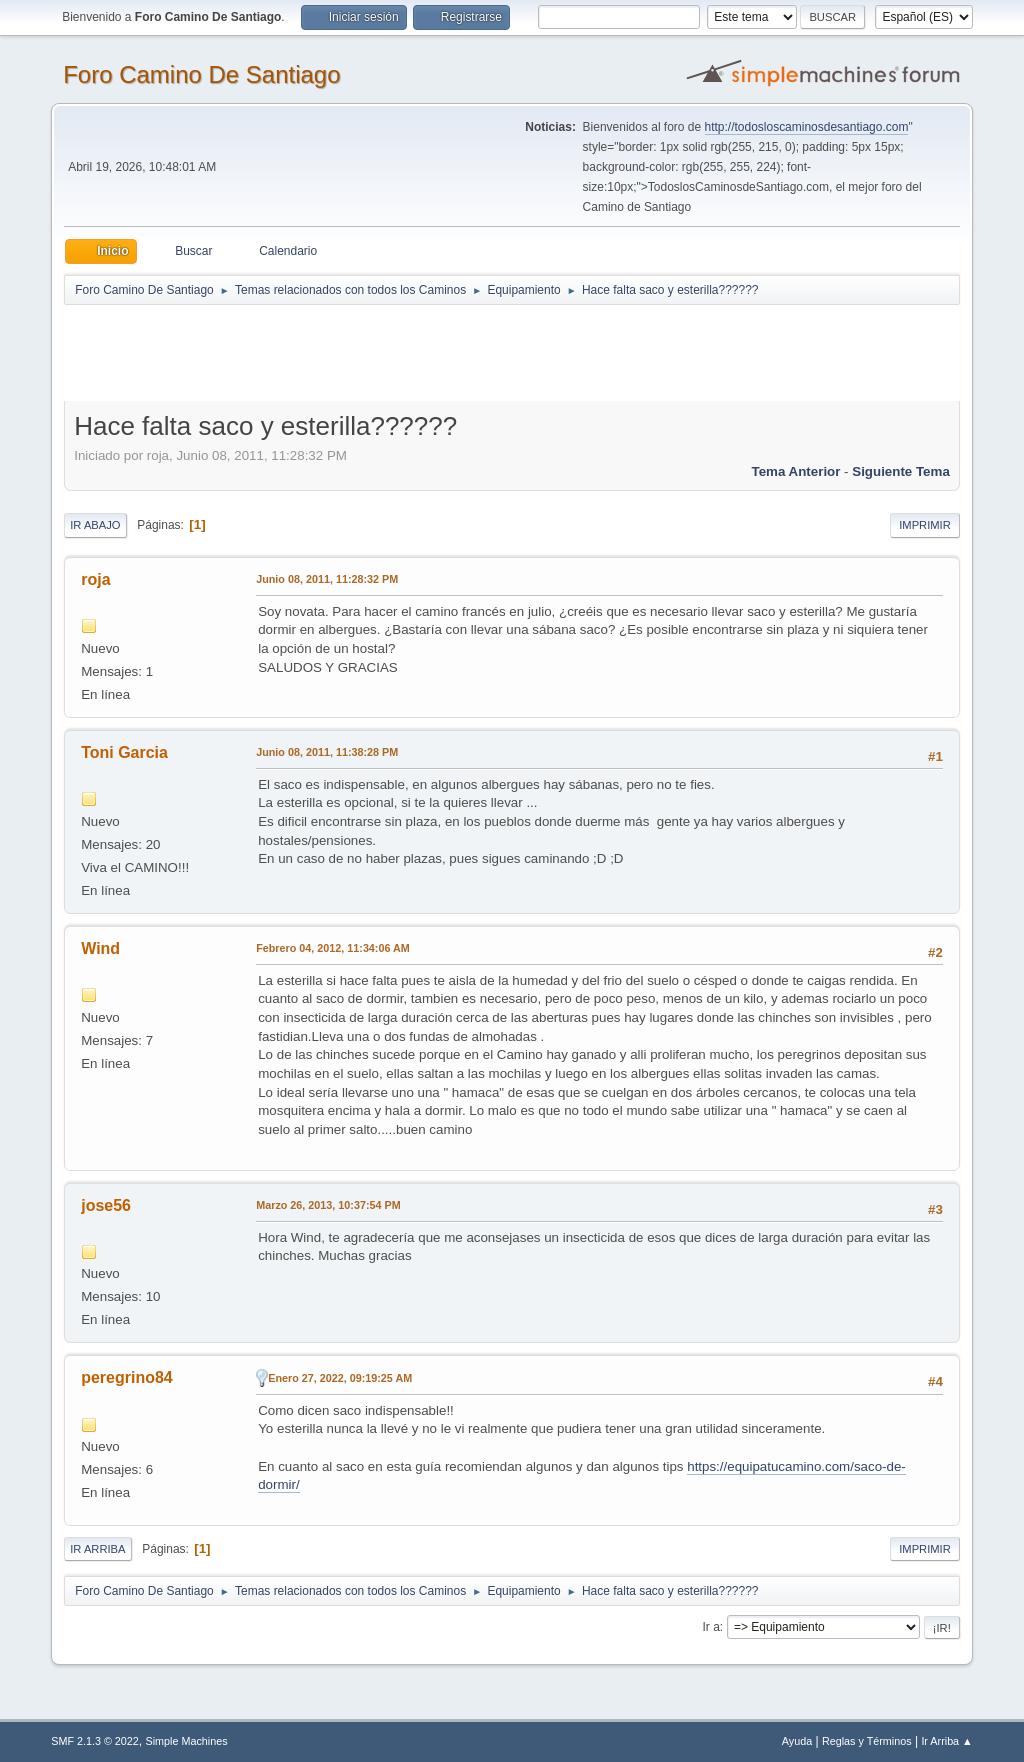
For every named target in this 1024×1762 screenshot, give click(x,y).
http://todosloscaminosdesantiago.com (807, 127)
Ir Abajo (95, 525)
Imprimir (925, 525)
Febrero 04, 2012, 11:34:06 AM (333, 948)
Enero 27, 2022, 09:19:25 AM (340, 1378)
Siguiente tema (901, 471)
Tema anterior (796, 471)
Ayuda (797, 1741)
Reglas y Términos (867, 1741)
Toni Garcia (124, 752)
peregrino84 (127, 1377)
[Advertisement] (416, 352)
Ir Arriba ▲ (946, 1741)
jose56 (106, 1205)
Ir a (711, 1627)
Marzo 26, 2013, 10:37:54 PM (328, 1205)
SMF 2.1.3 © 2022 (95, 1741)
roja (95, 579)
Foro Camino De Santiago (201, 74)
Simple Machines (187, 1741)
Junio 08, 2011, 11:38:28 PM (327, 752)
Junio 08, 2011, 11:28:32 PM (327, 579)
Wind (100, 948)
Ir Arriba (97, 1549)
